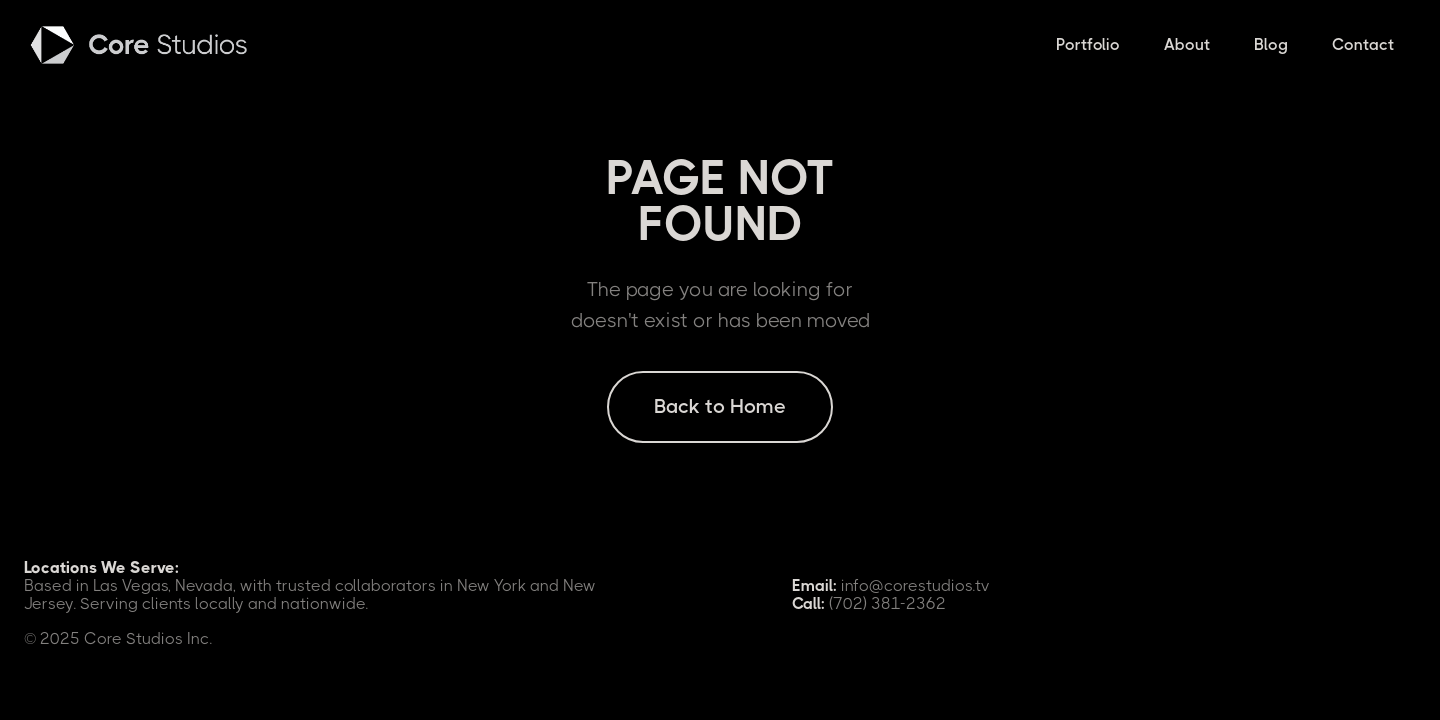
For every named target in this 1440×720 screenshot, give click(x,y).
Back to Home (720, 406)
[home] (141, 45)
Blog (1271, 44)
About (1187, 44)
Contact (1363, 44)
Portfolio (1088, 44)
